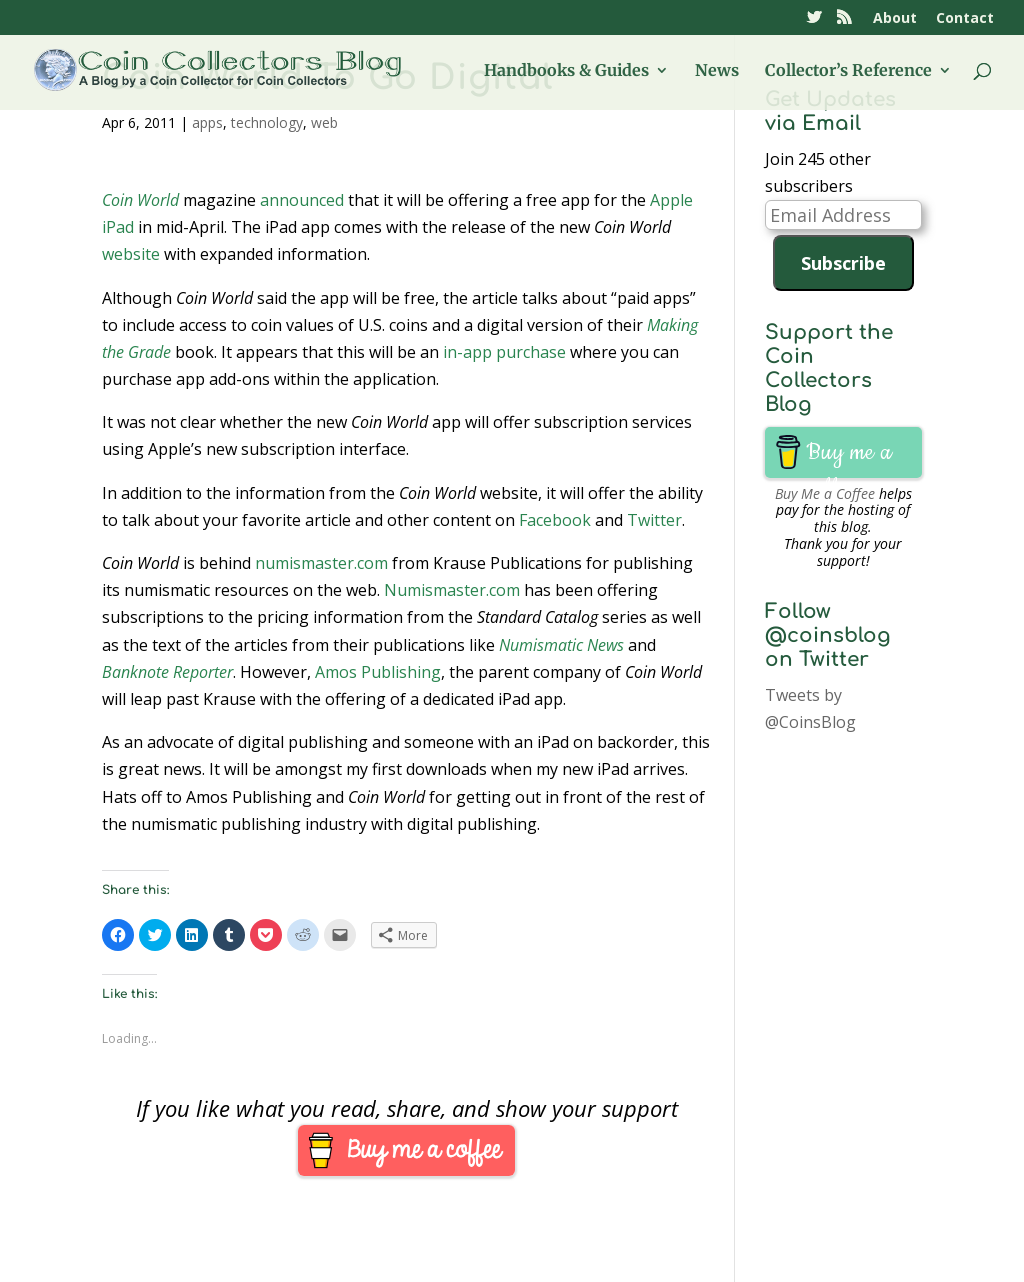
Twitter (654, 520)
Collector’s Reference (848, 71)
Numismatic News (561, 645)
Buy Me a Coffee (825, 493)
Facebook (555, 520)
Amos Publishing (378, 672)
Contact (965, 19)
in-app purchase (504, 352)
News (717, 71)
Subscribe (843, 263)
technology (267, 122)
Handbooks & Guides (566, 71)
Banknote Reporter (167, 672)
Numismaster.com (452, 590)
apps (207, 122)
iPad (118, 227)
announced (302, 200)
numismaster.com (321, 563)
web (324, 122)
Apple (671, 200)
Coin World (140, 200)
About (895, 19)
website (131, 254)
